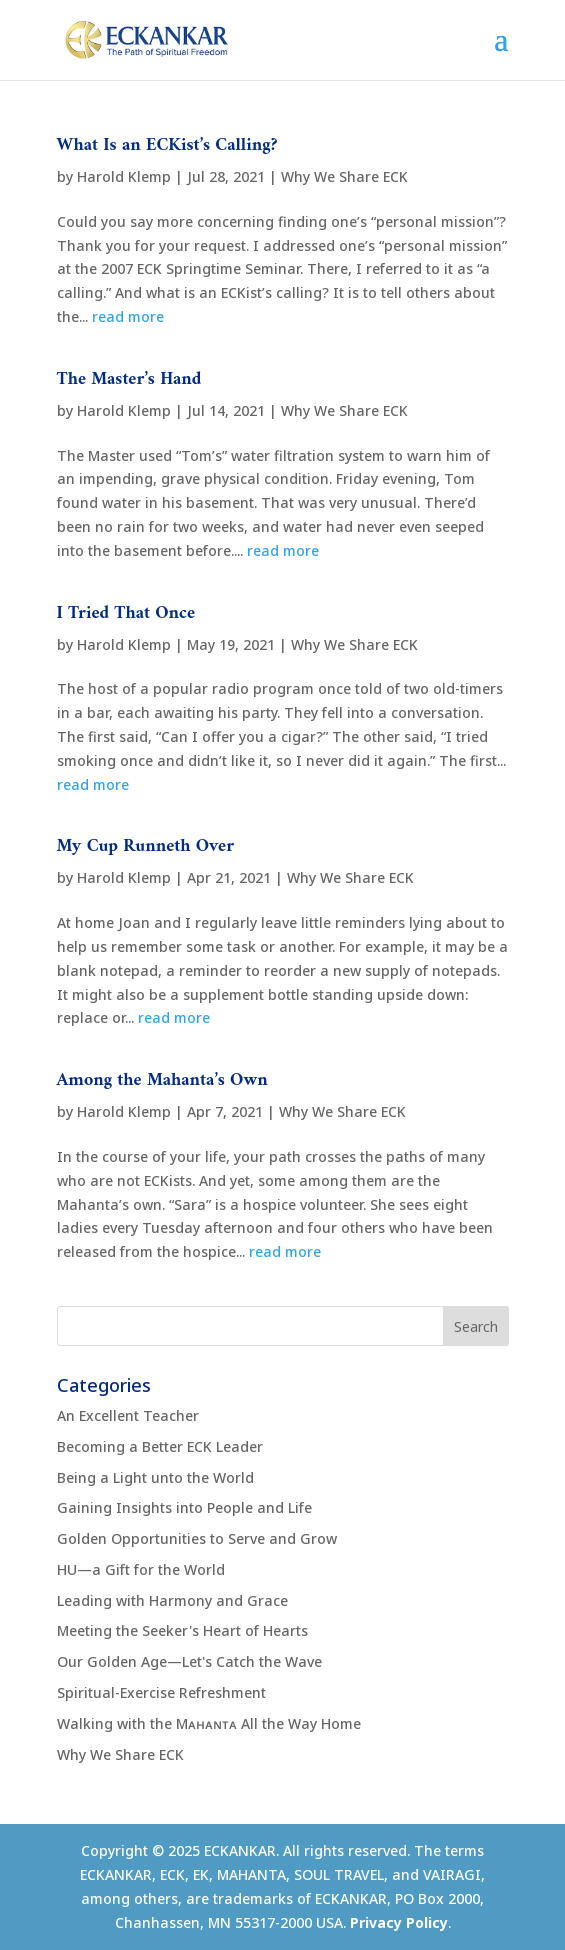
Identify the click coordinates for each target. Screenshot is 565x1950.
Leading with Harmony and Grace (172, 1600)
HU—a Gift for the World (141, 1569)
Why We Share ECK (344, 176)
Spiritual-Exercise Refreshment (161, 1692)
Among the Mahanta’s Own (162, 1080)
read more (128, 316)
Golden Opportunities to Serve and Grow (197, 1538)
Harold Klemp (124, 176)
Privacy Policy (399, 1922)
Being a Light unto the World (155, 1477)
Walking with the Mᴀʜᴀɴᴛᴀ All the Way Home (209, 1723)
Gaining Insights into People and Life (184, 1507)
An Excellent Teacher (128, 1415)
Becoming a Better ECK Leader (160, 1446)
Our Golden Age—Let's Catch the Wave (189, 1661)
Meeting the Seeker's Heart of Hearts (182, 1630)
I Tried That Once (126, 613)
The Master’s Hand (129, 379)
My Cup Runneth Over (146, 846)
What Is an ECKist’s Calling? (167, 145)
